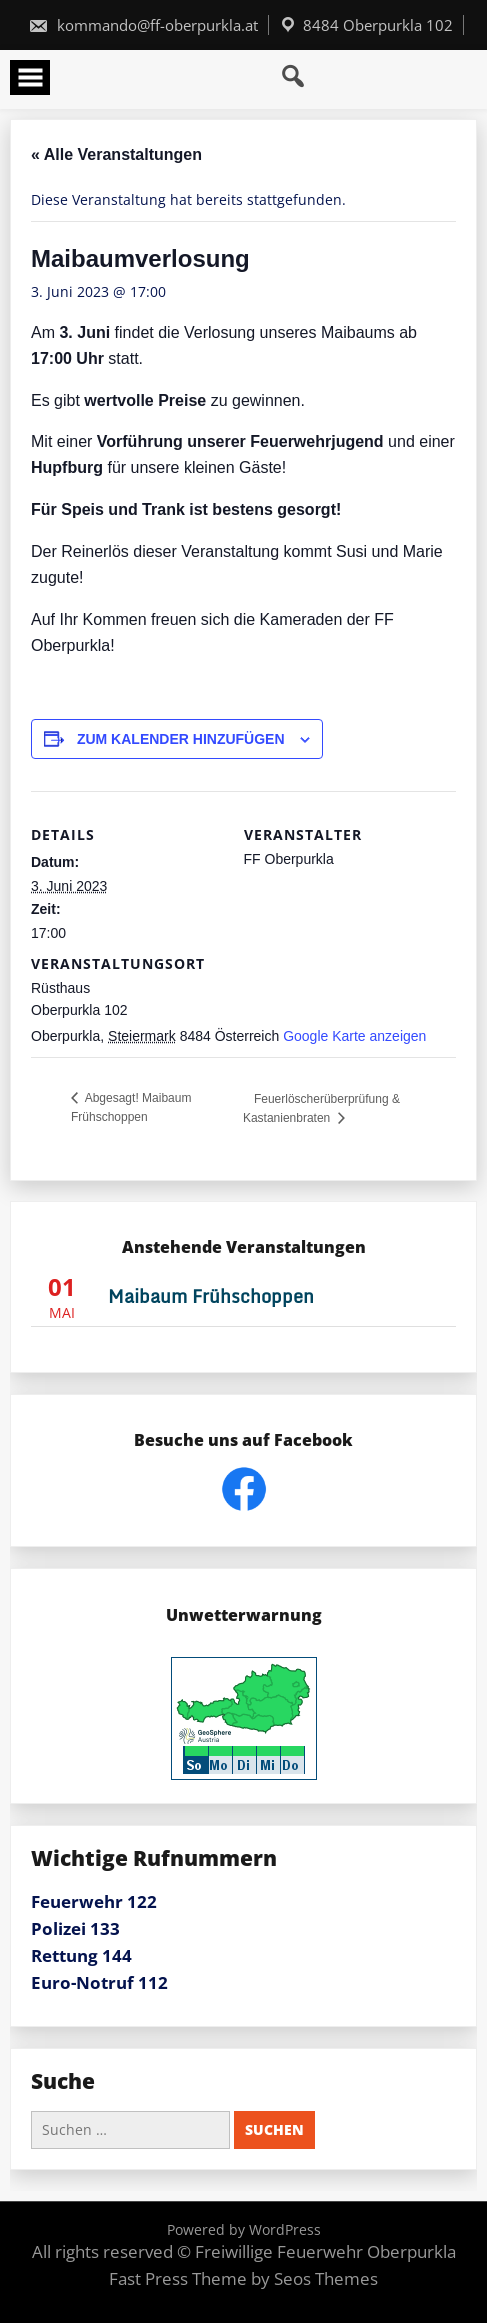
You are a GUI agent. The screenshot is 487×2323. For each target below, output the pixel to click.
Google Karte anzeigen (354, 1036)
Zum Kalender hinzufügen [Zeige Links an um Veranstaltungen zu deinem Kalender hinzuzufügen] (181, 739)
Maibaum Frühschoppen (211, 1296)
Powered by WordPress (244, 2229)
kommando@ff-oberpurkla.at (143, 25)
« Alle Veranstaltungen (116, 154)
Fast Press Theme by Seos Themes (243, 2278)
